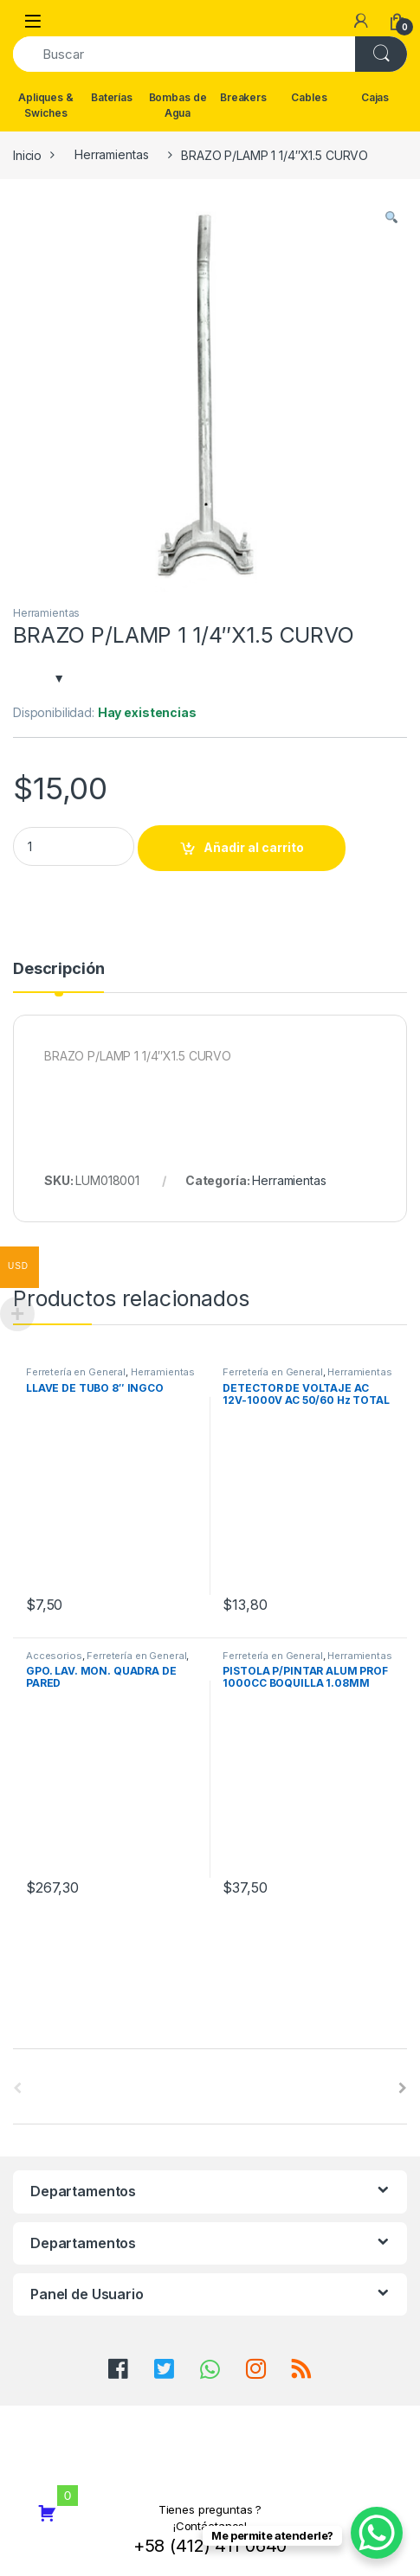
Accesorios (54, 1656)
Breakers (243, 97)
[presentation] (402, 2088)
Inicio (27, 154)
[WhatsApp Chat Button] (377, 2533)
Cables (308, 97)
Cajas (375, 97)
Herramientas (111, 154)
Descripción (58, 969)
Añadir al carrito (254, 847)
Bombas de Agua (178, 105)
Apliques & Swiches (46, 105)
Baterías (111, 97)
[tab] (58, 976)
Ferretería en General (76, 1372)
